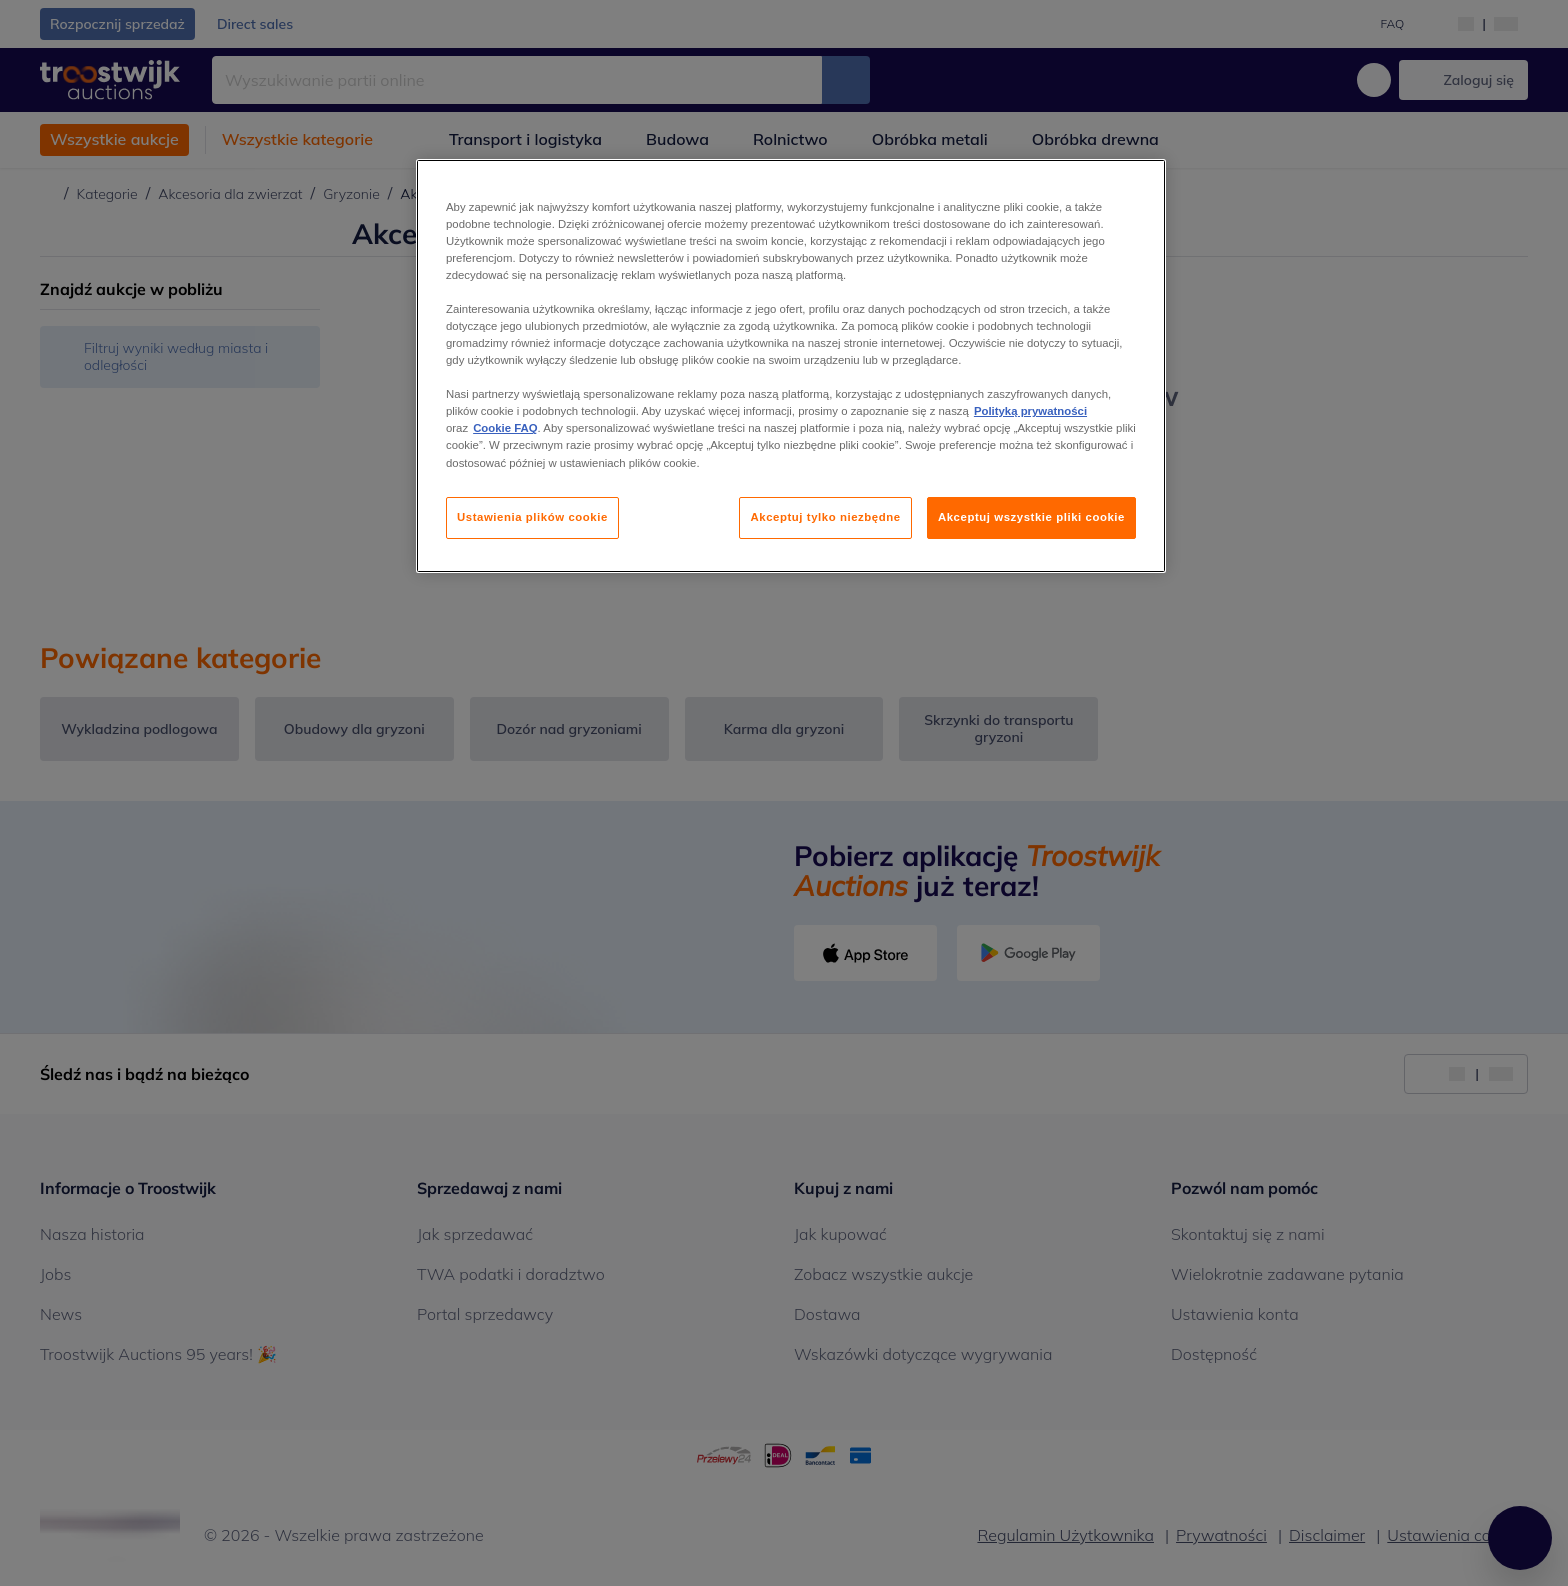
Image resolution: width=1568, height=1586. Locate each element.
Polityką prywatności (1030, 411)
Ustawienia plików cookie (532, 517)
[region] (791, 366)
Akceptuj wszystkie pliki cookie (1031, 517)
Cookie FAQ (505, 428)
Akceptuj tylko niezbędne (825, 517)
